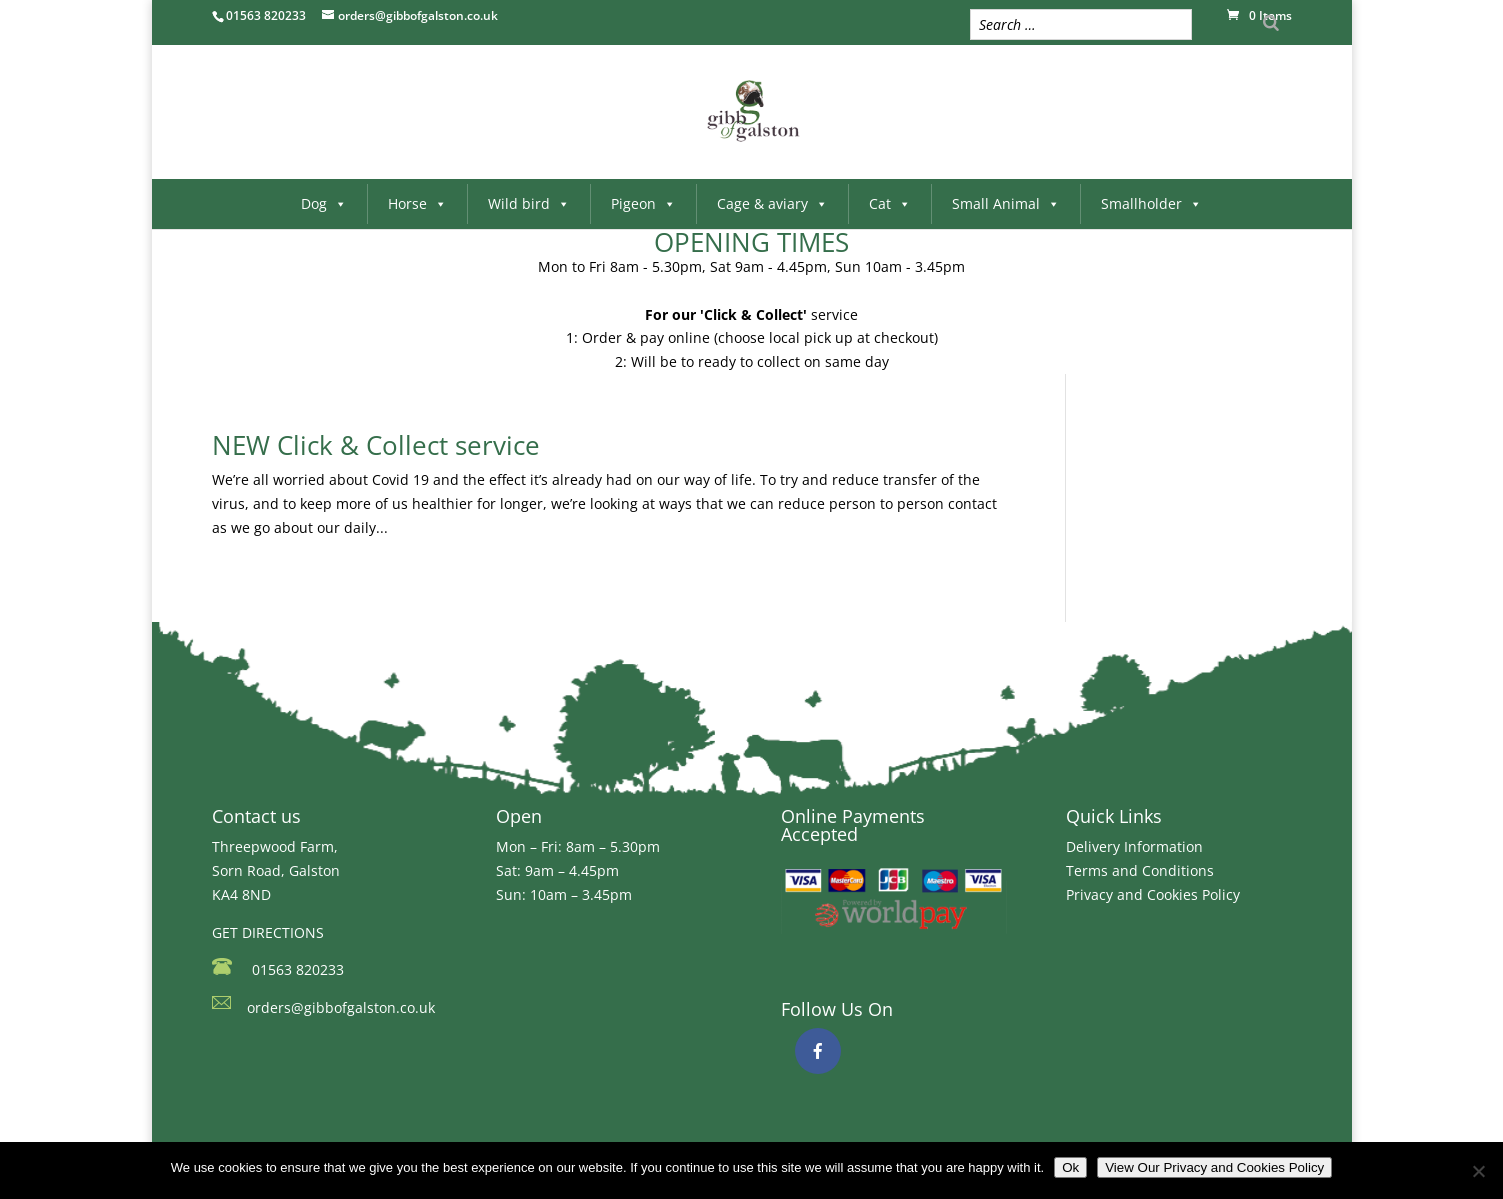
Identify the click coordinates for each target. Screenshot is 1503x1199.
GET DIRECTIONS (268, 932)
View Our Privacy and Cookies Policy (1214, 1167)
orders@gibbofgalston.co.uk (341, 1007)
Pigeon (643, 203)
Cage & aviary (772, 203)
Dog (324, 203)
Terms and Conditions (1140, 870)
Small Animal (1006, 203)
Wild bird (529, 203)
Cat (890, 203)
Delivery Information (1134, 846)
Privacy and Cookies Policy (1153, 894)
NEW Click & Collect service (376, 445)
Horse (417, 203)
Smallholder (1151, 203)
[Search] (1271, 22)
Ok (1070, 1167)
